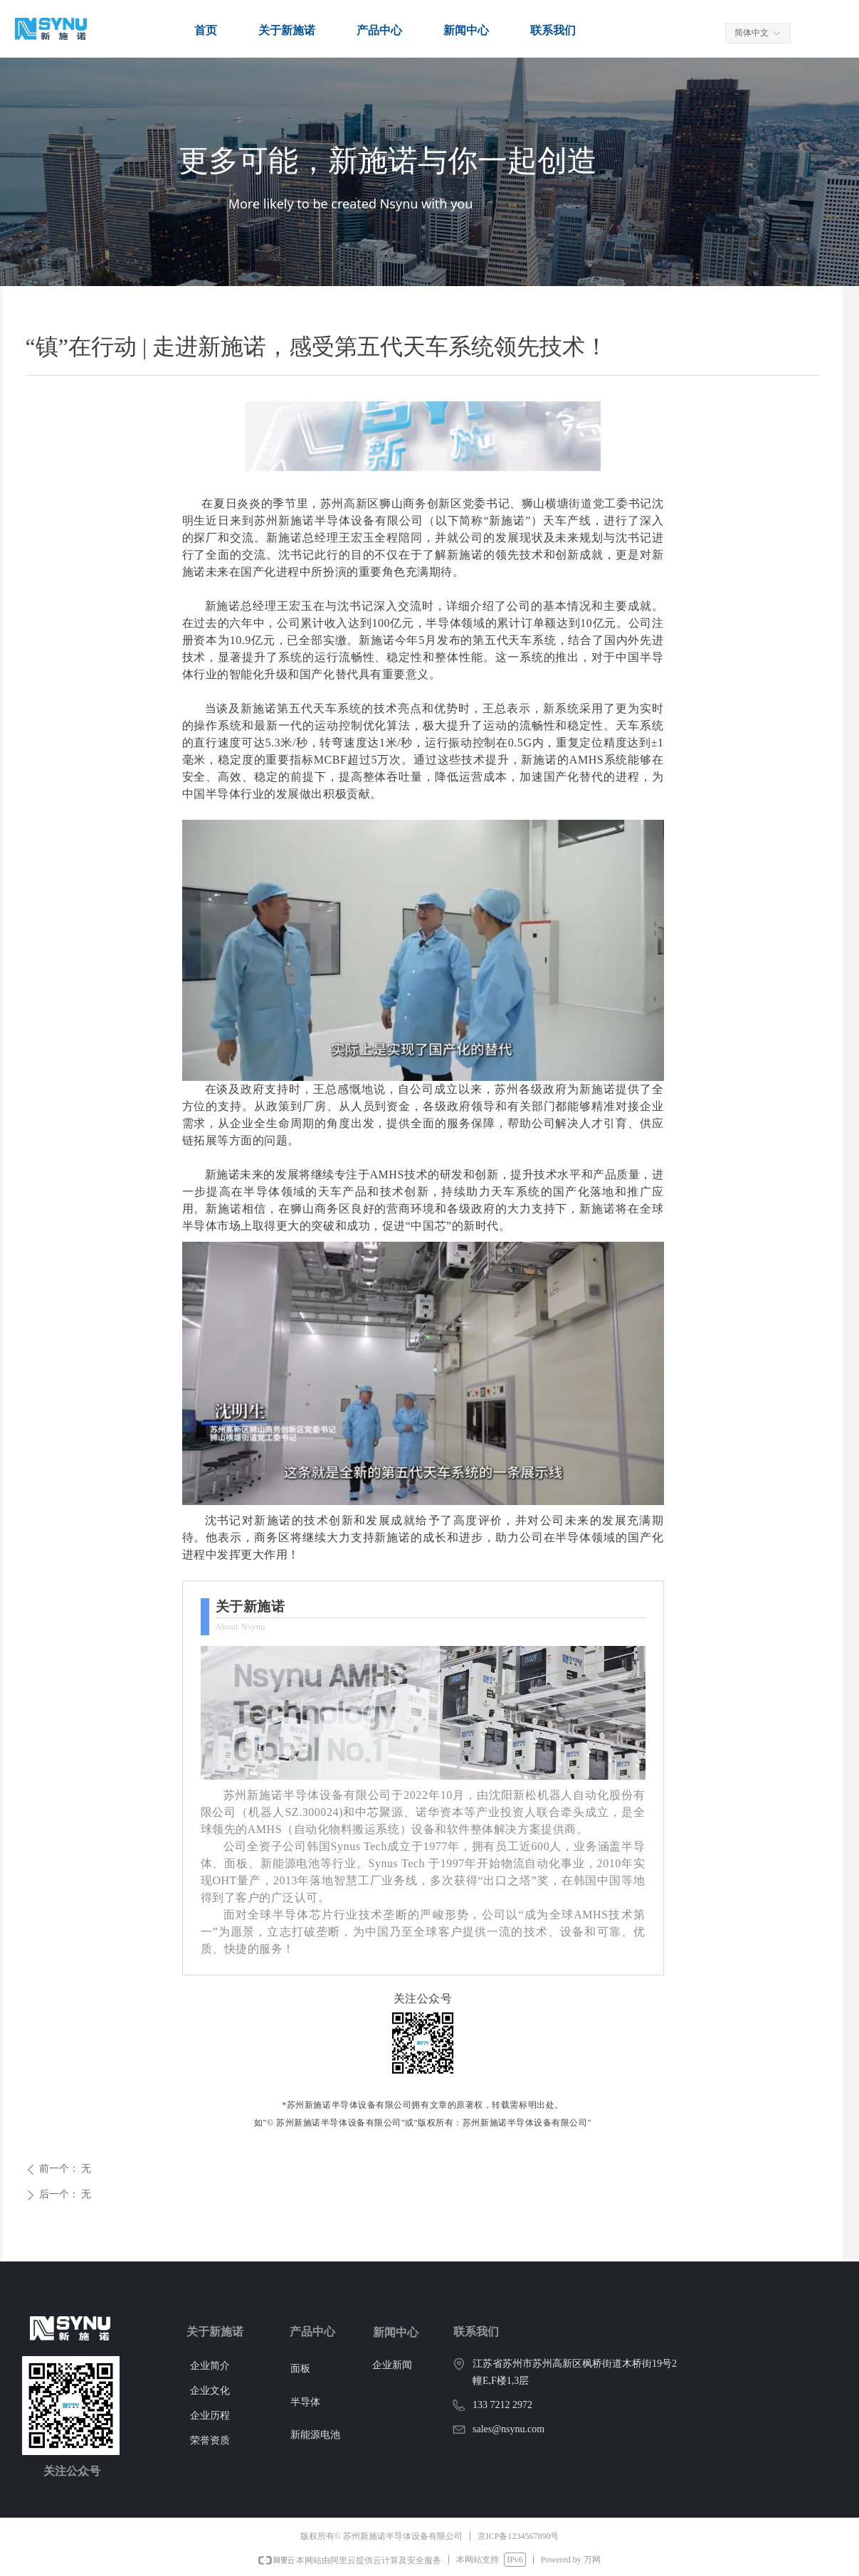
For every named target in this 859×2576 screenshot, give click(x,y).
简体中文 (751, 33)
